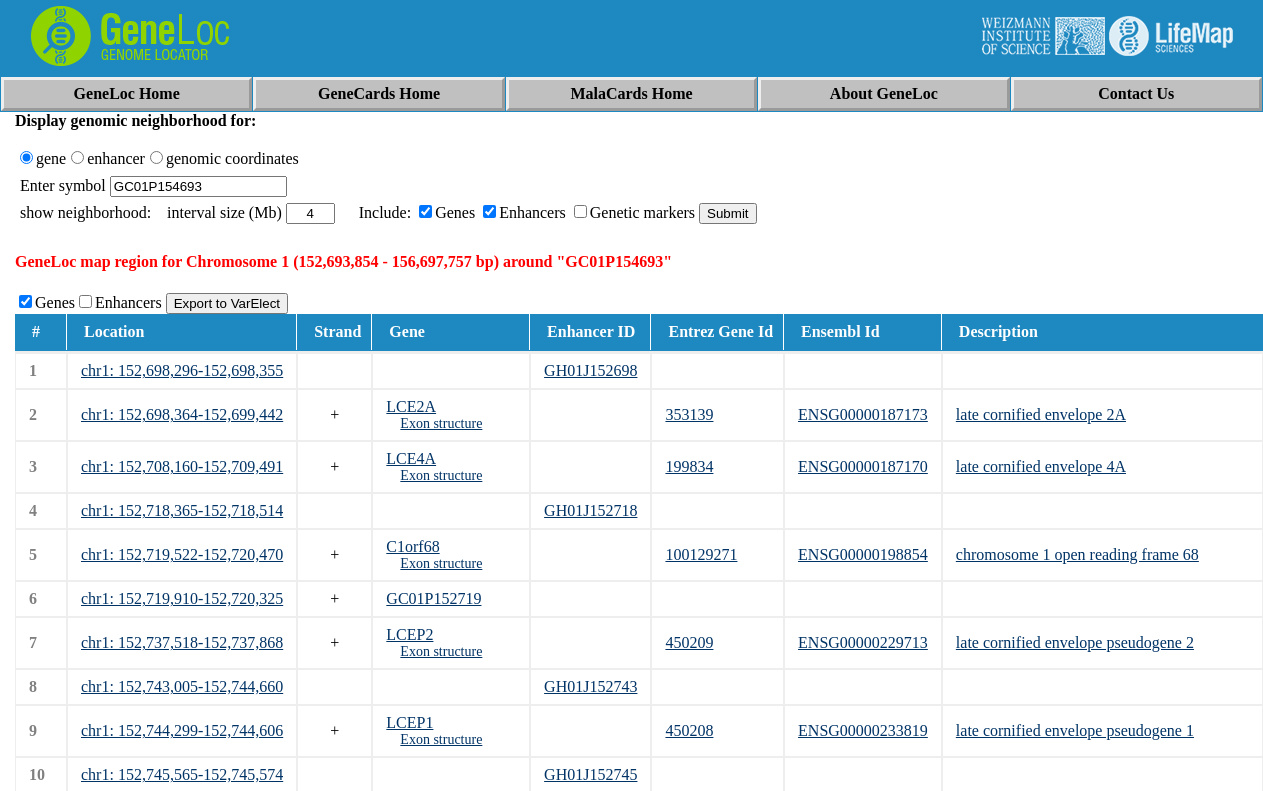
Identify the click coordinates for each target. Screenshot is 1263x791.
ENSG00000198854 (863, 554)
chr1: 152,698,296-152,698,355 (182, 370)
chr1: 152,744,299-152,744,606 (182, 730)
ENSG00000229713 (863, 642)
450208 (689, 730)
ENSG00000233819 (863, 730)
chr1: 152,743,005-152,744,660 (182, 686)
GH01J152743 (590, 686)
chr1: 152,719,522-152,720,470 (182, 554)
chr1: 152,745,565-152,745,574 (182, 774)
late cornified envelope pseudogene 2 (1075, 642)
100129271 (701, 554)
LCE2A (411, 406)
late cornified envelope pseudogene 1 (1075, 730)
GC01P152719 (433, 598)
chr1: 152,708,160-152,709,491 (182, 466)
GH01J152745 (590, 774)
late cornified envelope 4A (1041, 466)
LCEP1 (409, 722)
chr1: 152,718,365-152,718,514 (182, 510)
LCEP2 (409, 634)
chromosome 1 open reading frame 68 (1077, 554)
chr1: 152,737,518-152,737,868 (182, 642)
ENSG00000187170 (863, 466)
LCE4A (411, 458)
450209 (689, 642)
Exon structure (441, 423)
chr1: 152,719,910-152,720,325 (182, 598)
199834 (689, 466)
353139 (689, 414)
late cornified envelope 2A (1041, 414)
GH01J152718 (590, 510)
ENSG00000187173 (863, 414)
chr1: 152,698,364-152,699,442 (182, 414)
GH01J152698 (590, 370)
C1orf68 (412, 546)
